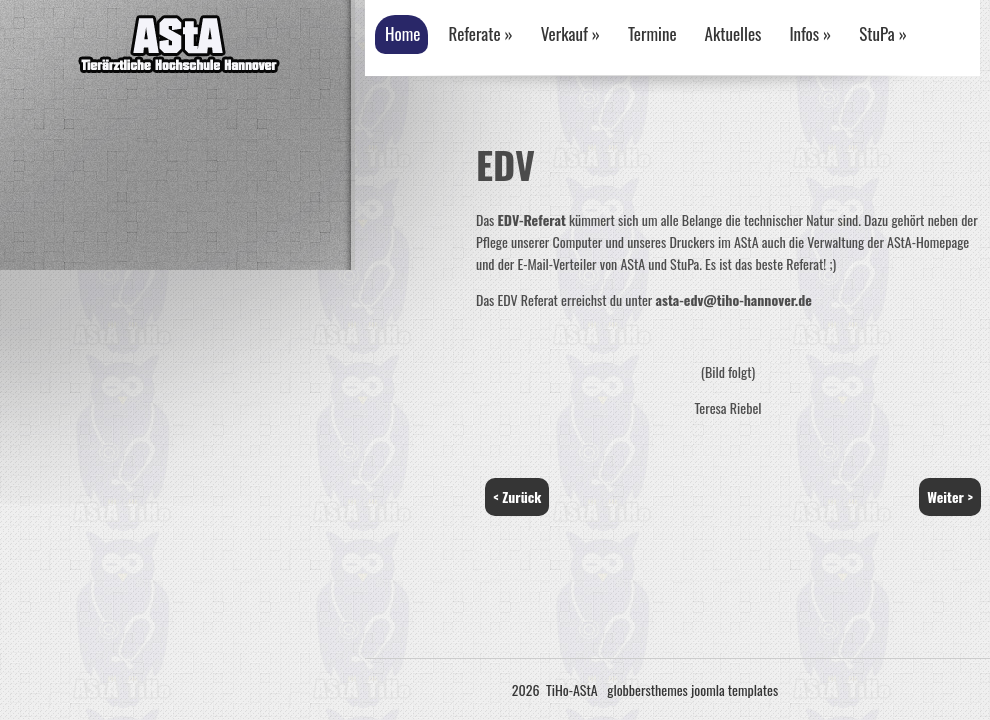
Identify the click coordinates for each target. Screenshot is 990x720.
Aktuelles (733, 33)
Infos (810, 33)
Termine (652, 33)
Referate (480, 33)
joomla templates (734, 689)
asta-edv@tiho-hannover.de (734, 299)
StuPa (883, 33)
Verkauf (570, 33)
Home (402, 33)
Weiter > (950, 496)
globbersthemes (647, 689)
